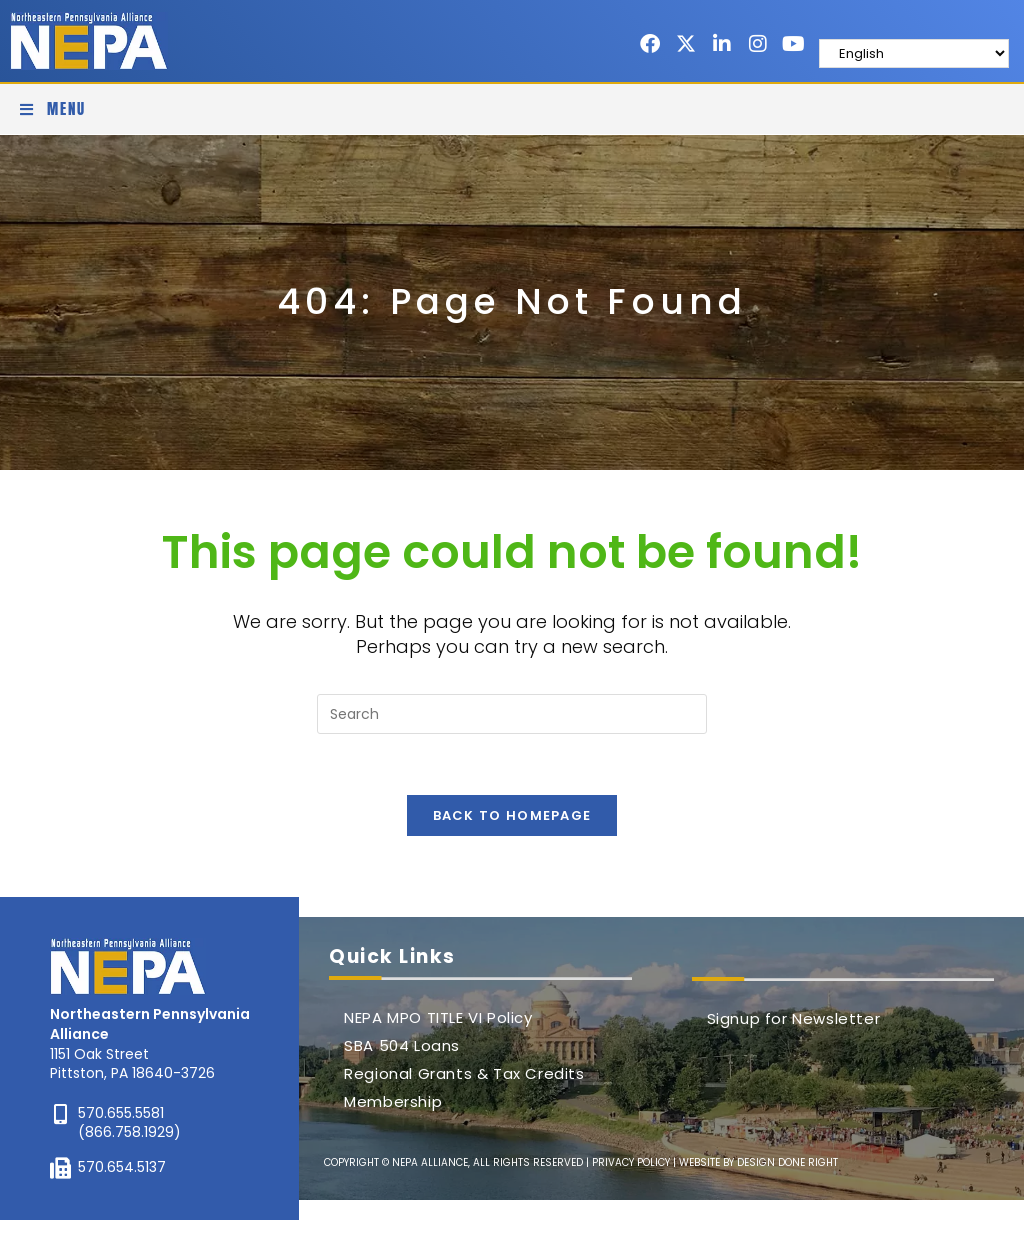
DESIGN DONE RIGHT (787, 1162)
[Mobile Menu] (52, 109)
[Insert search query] (512, 714)
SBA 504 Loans (402, 1045)
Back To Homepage (512, 815)
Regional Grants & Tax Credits (464, 1073)
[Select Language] (914, 53)
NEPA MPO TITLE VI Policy (438, 1017)
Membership (393, 1101)
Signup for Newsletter (794, 1018)
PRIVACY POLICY (631, 1162)
